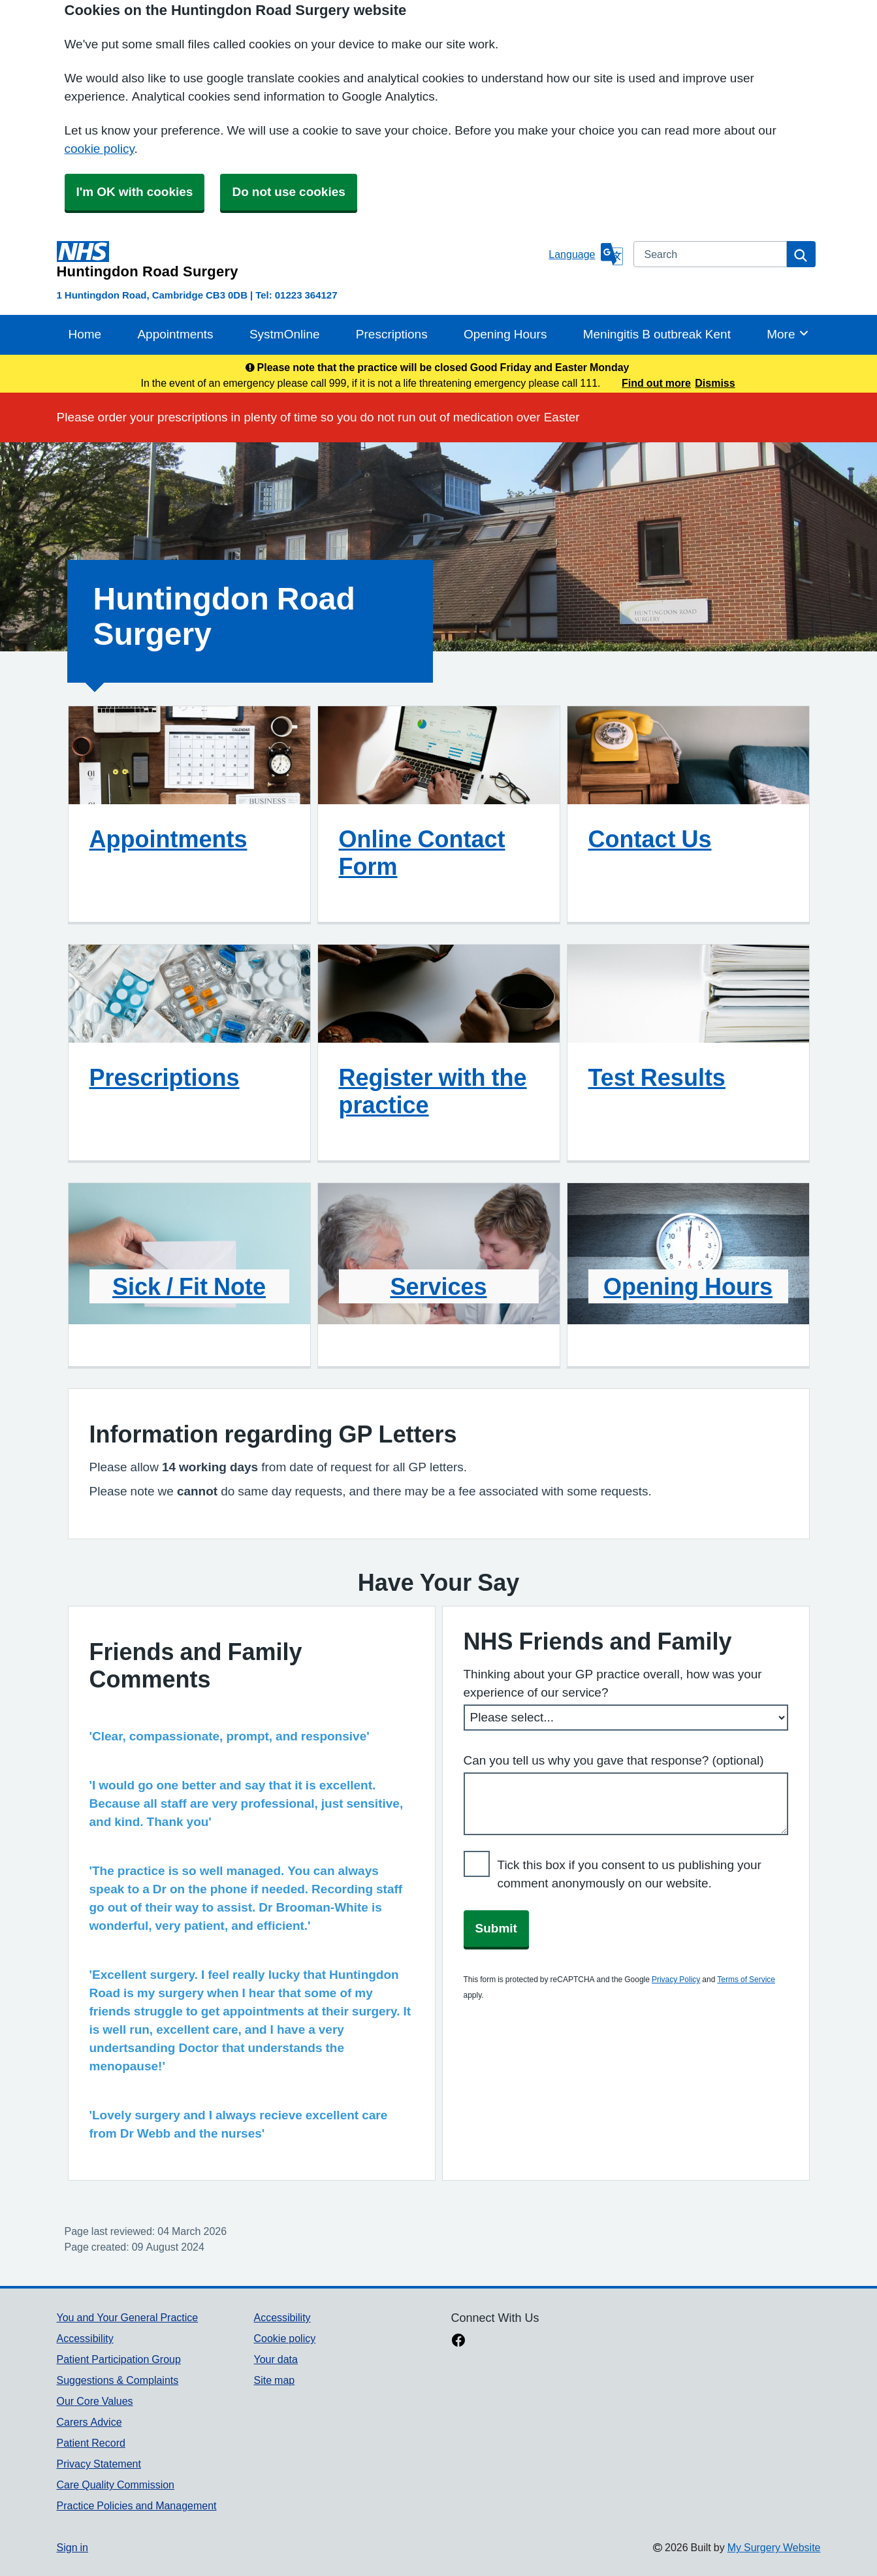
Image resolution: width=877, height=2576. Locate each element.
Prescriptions (392, 334)
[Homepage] (300, 260)
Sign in (72, 2547)
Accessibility (85, 2338)
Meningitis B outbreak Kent (657, 334)
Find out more (656, 383)
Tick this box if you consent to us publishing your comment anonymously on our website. (629, 1874)
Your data (275, 2359)
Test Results (657, 1077)
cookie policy (100, 148)
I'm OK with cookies (134, 192)
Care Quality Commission (116, 2484)
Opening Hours (505, 334)
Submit (496, 1928)
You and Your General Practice (128, 2317)
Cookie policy (284, 2338)
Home (85, 334)
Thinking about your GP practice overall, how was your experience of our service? (613, 1683)
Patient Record (91, 2442)
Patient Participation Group (119, 2359)
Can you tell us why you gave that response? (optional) (614, 1760)
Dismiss (715, 383)
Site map (274, 2380)
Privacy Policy (676, 1979)
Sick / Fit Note (189, 1286)
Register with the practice (433, 1091)
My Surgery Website (774, 2547)
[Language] (585, 254)
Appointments (175, 334)
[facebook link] (458, 2341)
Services (438, 1286)
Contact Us (650, 839)
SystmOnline (284, 334)
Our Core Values (95, 2401)
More (788, 333)
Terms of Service (746, 1979)
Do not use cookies (288, 192)
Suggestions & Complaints (118, 2380)
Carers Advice (89, 2422)
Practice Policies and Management (137, 2505)
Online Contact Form (422, 852)
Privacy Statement (99, 2463)
